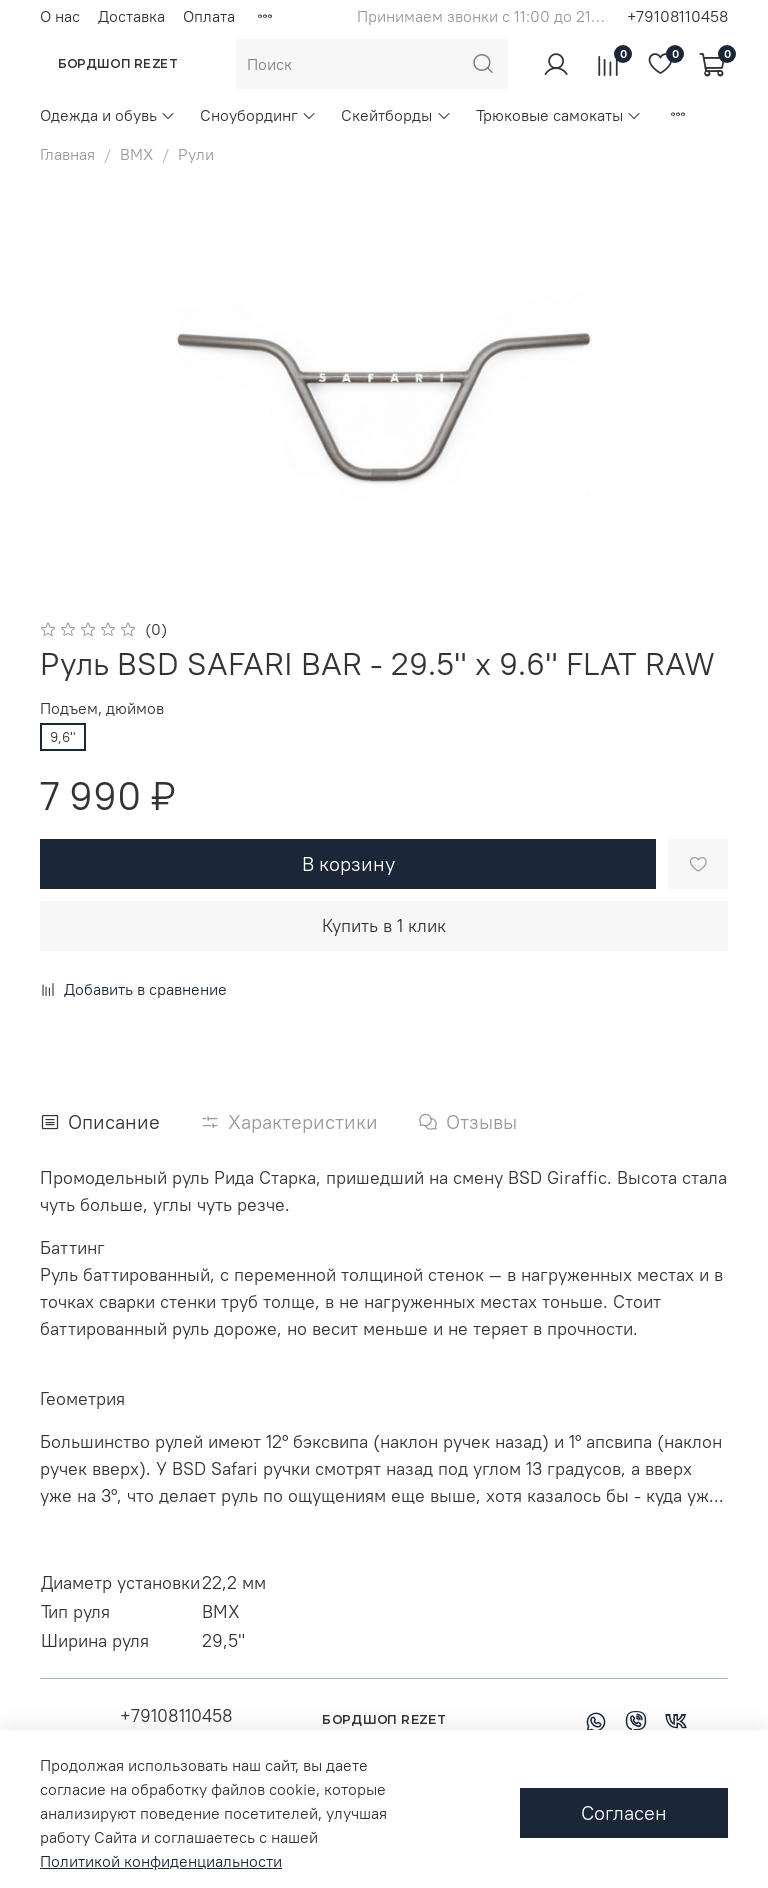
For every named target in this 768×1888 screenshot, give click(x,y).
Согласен (624, 1812)
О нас (60, 16)
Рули (196, 154)
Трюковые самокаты (559, 115)
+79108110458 (677, 16)
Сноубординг (258, 115)
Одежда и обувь (108, 115)
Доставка (131, 16)
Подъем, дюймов (102, 708)
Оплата (209, 16)
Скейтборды (396, 115)
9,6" (63, 737)
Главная (67, 154)
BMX (136, 154)
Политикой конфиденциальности (161, 1861)
